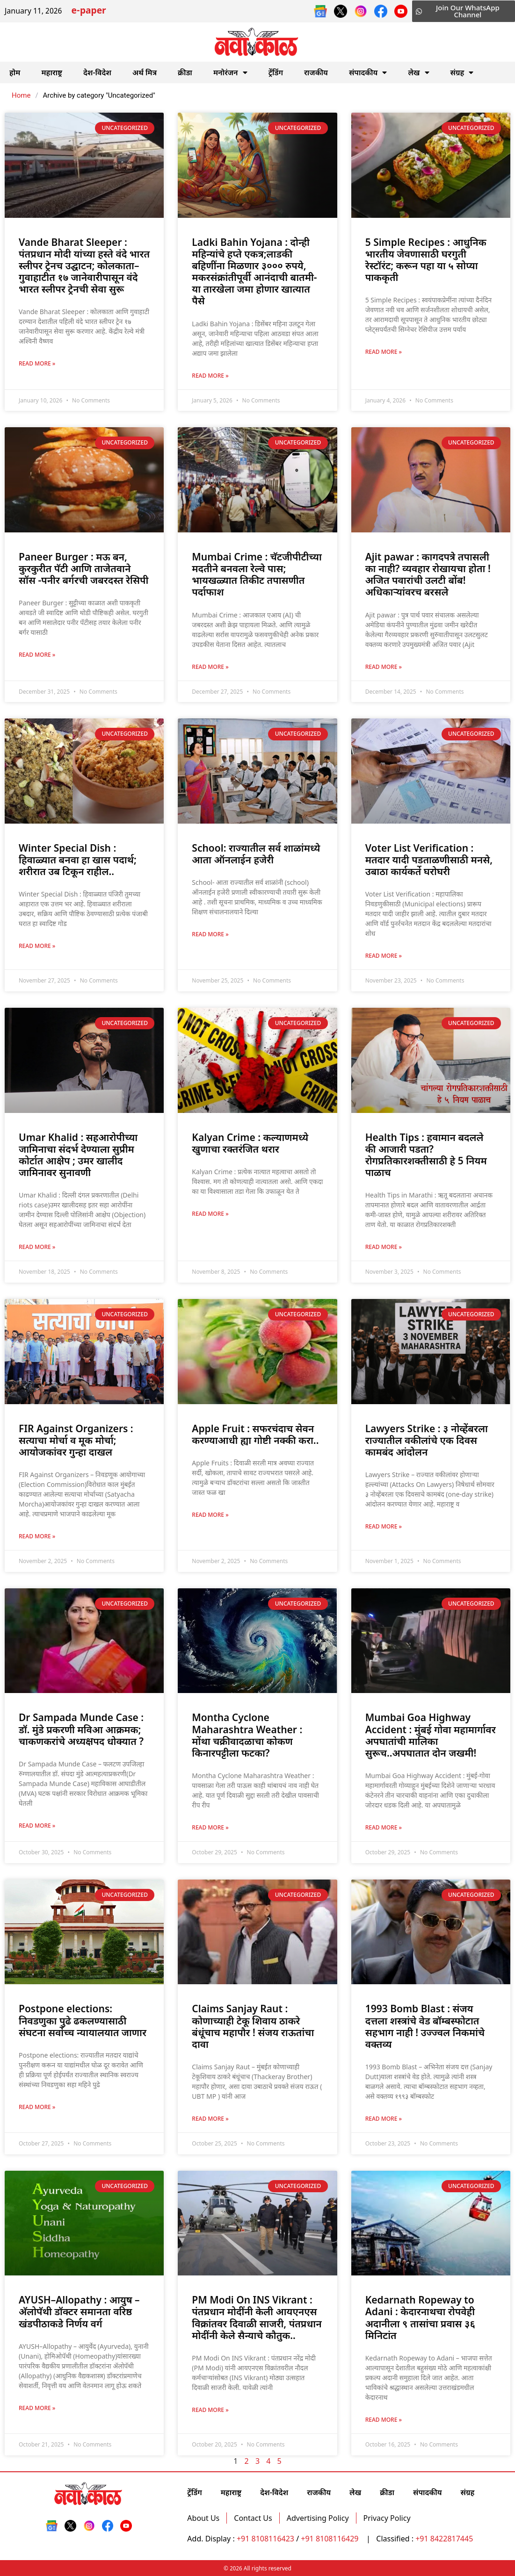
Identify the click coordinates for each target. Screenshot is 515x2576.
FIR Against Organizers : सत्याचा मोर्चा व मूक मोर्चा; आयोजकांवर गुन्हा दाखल (76, 1440)
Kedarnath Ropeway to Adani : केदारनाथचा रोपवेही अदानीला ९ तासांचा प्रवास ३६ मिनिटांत (420, 2317)
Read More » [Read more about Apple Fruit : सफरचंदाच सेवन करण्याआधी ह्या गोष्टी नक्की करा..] (210, 1515)
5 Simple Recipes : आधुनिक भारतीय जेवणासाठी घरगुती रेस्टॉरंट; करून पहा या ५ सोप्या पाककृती (425, 260)
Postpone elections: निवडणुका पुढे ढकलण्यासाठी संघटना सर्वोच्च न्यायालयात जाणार (82, 2020)
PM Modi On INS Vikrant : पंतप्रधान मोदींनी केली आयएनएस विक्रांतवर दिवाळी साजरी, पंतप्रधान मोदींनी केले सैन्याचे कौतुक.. (256, 2317)
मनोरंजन (230, 72)
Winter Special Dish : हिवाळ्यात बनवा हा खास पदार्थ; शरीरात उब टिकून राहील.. (78, 859)
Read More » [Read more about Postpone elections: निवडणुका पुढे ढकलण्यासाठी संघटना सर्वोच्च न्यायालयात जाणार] (37, 2107)
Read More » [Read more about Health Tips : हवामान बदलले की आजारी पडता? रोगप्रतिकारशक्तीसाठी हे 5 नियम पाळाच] (383, 1247)
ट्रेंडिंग (275, 72)
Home (21, 95)
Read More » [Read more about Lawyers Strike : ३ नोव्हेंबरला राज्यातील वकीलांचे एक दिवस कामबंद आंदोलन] (383, 1526)
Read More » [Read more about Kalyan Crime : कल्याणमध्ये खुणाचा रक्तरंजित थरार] (210, 1214)
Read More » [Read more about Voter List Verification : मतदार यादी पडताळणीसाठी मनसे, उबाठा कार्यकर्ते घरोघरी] (383, 956)
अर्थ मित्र (144, 72)
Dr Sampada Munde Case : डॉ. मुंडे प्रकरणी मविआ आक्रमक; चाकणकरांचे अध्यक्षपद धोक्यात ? (81, 1729)
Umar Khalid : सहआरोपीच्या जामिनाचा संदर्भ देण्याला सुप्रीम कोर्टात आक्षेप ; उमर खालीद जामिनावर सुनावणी (78, 1155)
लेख (418, 72)
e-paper (88, 11)
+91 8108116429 (330, 2538)
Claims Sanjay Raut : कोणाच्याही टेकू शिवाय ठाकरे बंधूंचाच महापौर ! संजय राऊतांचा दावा (253, 2026)
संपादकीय (368, 72)
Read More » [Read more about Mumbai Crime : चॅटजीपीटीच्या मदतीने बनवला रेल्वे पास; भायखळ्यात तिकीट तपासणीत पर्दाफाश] (210, 667)
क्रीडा (185, 72)
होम (14, 72)
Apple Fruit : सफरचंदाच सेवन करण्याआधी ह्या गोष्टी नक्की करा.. (255, 1434)
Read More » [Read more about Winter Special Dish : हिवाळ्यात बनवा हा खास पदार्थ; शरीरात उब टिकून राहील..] (37, 946)
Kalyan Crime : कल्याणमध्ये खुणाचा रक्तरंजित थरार (250, 1143)
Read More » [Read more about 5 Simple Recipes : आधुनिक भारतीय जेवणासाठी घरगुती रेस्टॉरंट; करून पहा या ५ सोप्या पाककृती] (383, 352)
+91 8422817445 (444, 2538)
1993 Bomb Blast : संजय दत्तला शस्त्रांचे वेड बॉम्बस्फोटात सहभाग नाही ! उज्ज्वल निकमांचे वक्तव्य (425, 2026)
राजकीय (316, 72)
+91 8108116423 (265, 2538)
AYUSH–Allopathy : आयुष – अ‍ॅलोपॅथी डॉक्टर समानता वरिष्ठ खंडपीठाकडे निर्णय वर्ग (79, 2311)
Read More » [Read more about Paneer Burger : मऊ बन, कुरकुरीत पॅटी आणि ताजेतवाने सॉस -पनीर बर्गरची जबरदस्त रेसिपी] (37, 655)
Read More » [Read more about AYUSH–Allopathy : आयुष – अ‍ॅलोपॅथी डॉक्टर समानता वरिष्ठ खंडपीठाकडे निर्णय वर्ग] (37, 2408)
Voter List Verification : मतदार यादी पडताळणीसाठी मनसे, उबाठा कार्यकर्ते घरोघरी (429, 859)
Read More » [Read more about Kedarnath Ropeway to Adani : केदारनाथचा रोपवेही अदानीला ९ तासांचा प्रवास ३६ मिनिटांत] (383, 2420)
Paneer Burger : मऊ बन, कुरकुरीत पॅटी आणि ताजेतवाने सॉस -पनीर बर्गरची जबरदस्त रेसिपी (83, 568)
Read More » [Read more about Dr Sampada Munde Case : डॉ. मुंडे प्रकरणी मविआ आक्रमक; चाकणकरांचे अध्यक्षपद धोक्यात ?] (37, 1826)
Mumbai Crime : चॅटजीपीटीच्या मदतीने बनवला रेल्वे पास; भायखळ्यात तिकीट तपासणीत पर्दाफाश (256, 574)
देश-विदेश (97, 72)
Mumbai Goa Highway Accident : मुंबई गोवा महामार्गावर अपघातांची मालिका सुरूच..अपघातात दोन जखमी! (430, 1735)
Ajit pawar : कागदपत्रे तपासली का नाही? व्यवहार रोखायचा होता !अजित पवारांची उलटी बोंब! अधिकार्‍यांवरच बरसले (428, 574)
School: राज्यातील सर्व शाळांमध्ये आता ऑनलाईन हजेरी (256, 853)
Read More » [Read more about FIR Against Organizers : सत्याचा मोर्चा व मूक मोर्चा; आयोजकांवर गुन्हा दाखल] (37, 1536)
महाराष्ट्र (51, 72)
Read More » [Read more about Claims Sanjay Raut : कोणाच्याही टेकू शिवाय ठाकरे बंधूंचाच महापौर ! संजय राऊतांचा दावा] (210, 2119)
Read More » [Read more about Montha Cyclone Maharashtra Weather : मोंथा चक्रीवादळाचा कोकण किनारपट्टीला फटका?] (210, 1827)
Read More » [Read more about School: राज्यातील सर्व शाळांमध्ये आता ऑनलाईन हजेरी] (210, 934)
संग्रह (462, 72)
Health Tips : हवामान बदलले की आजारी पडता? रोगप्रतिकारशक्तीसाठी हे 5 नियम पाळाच (426, 1155)
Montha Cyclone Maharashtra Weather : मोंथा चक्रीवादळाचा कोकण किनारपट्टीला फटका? (247, 1735)
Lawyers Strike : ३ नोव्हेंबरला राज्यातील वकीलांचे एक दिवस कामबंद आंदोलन (426, 1440)
